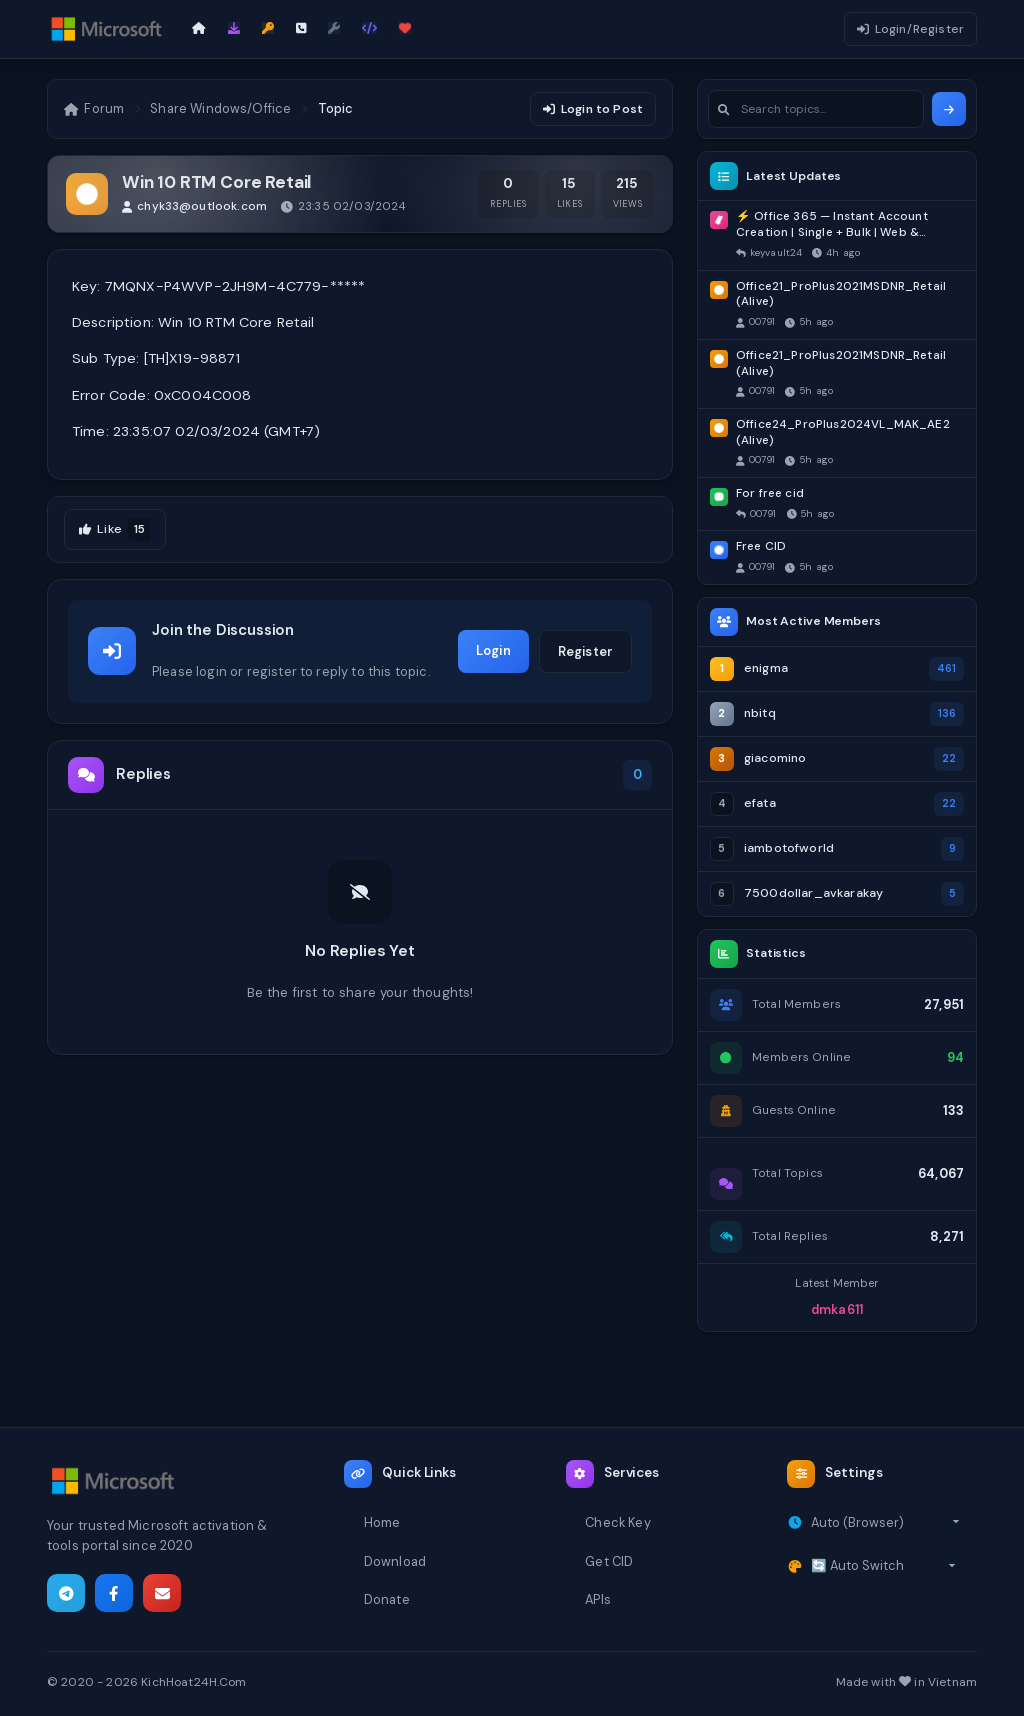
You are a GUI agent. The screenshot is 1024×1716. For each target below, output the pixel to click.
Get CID (609, 1561)
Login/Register (910, 29)
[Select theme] (883, 1566)
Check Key (617, 1522)
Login (493, 650)
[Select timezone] (885, 1523)
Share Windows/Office (220, 108)
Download (395, 1561)
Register (585, 651)
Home (382, 1522)
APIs (598, 1599)
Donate (387, 1599)
